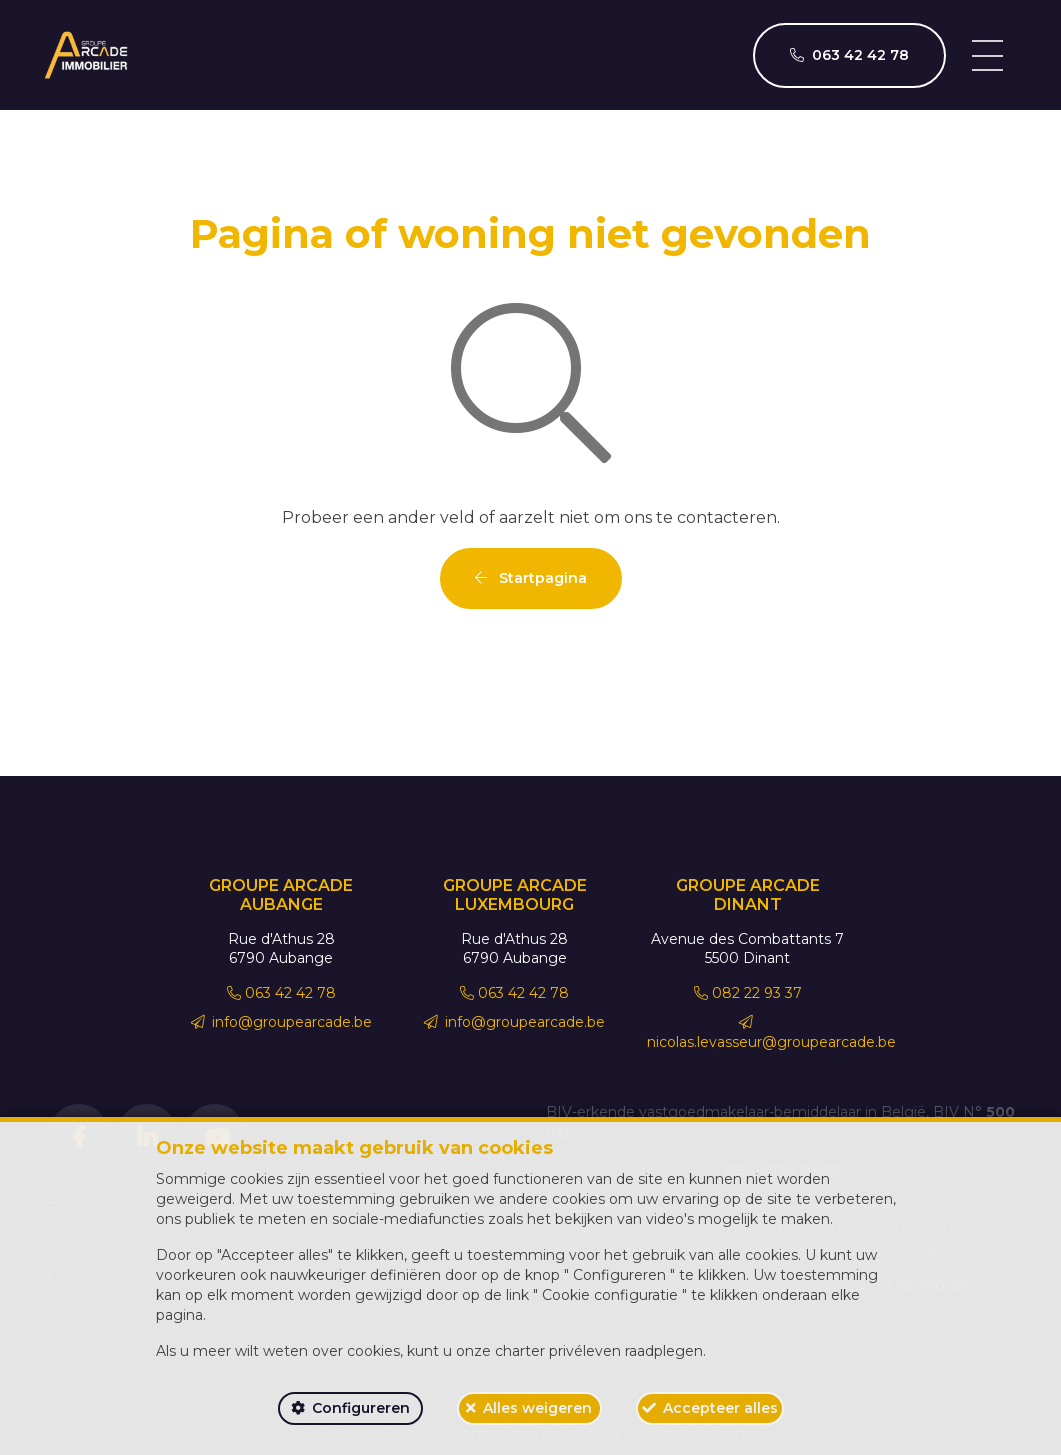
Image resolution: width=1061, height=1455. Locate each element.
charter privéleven (558, 1351)
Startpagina (531, 578)
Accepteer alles (720, 1408)
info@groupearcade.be (282, 1022)
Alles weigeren (537, 1408)
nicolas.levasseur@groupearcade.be (771, 1032)
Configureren (361, 1408)
